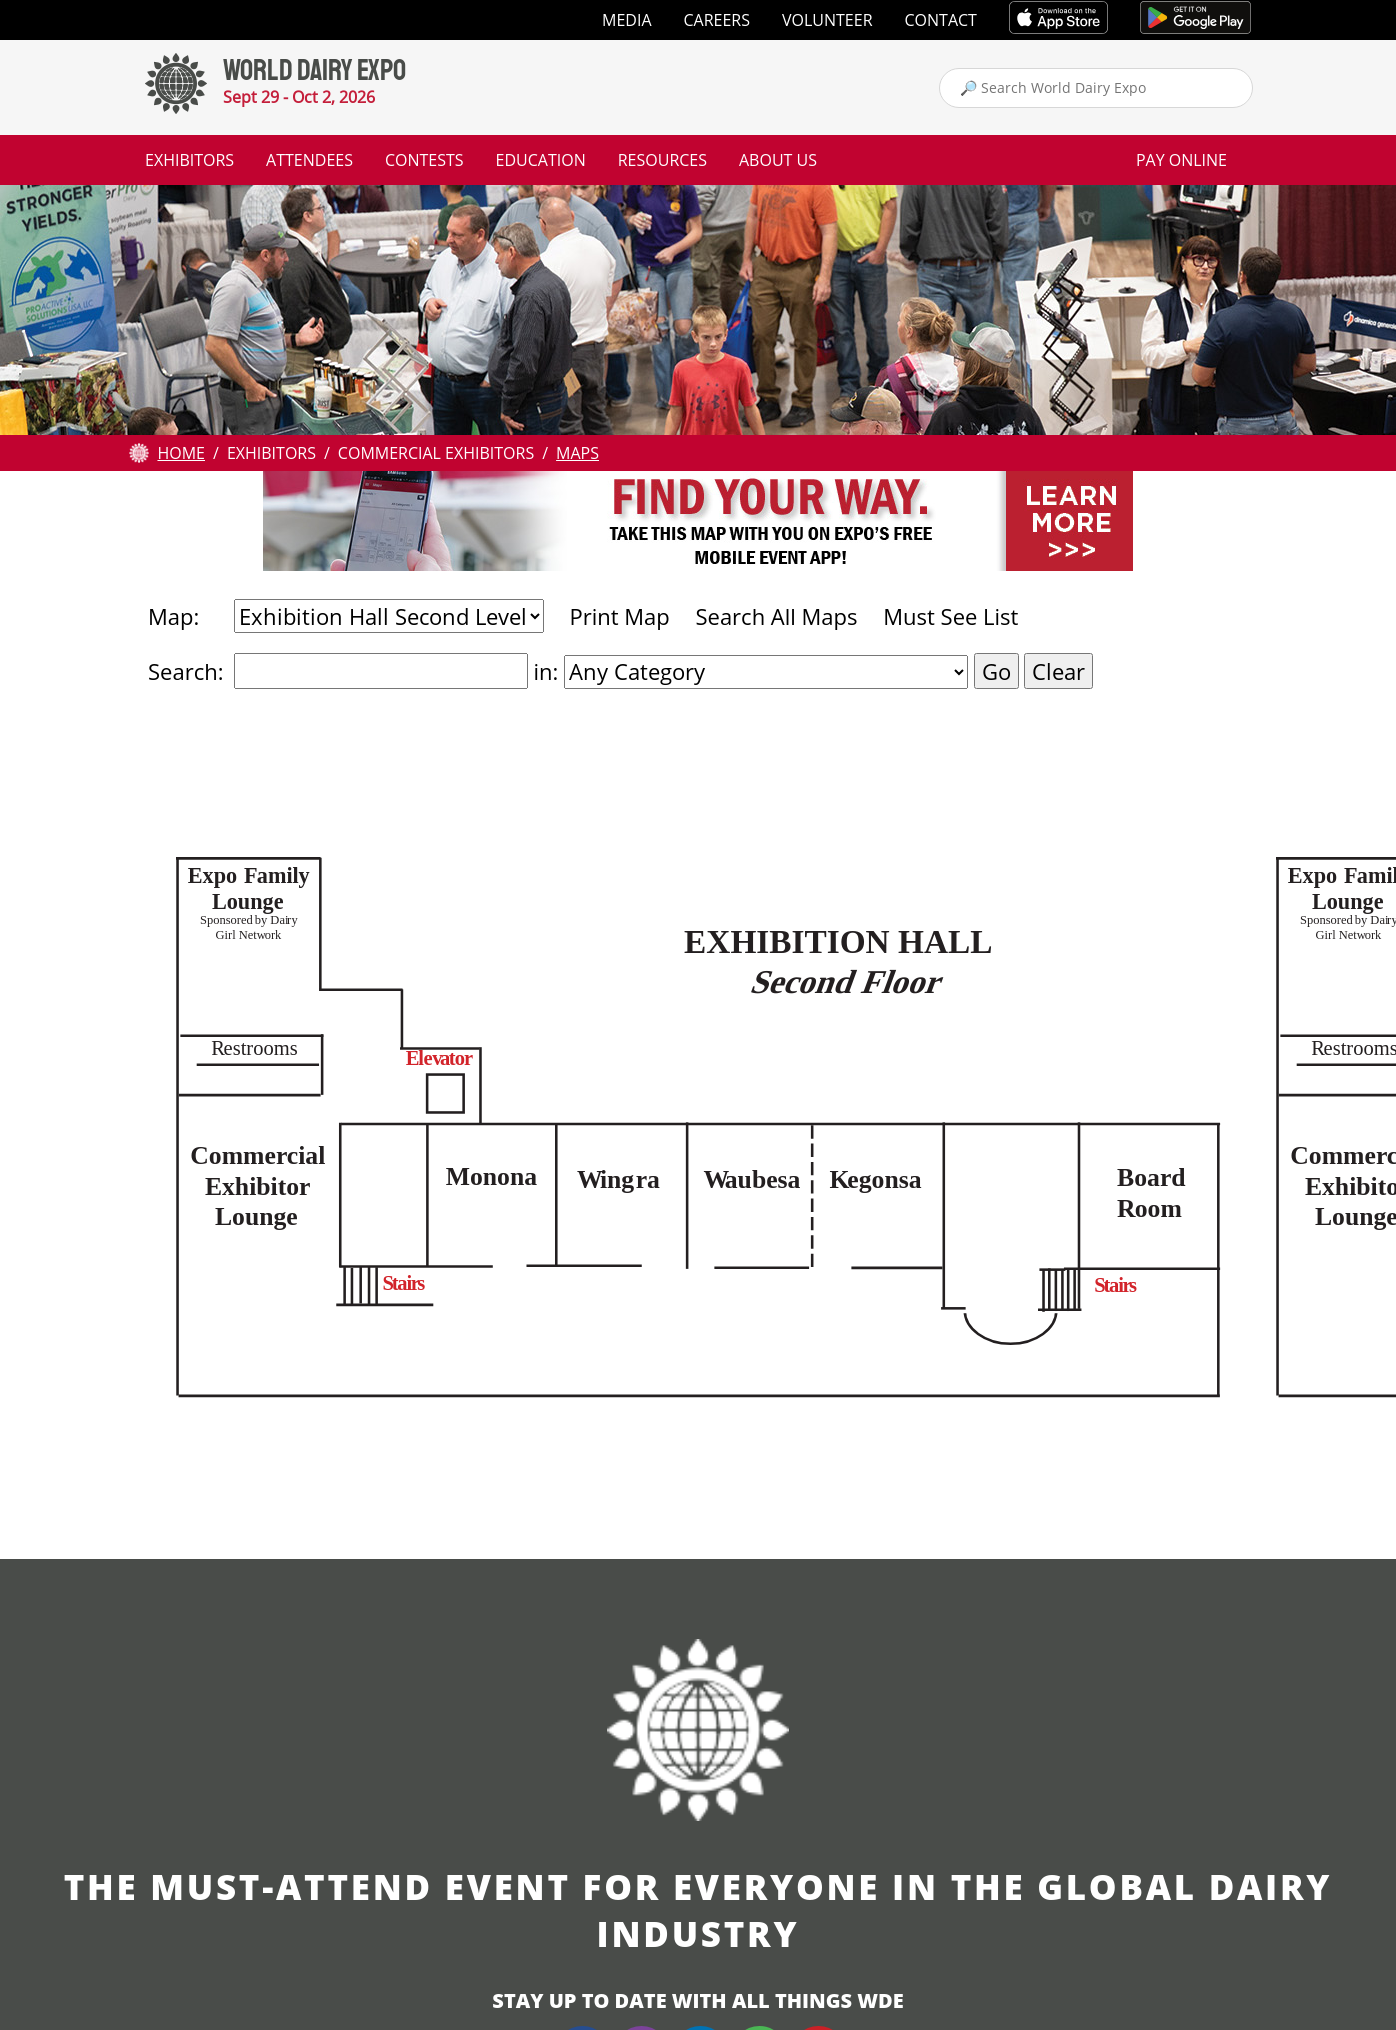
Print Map (619, 616)
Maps (577, 453)
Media (626, 20)
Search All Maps (776, 616)
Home (181, 453)
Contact (941, 20)
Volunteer (827, 20)
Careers (717, 20)
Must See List (950, 616)
